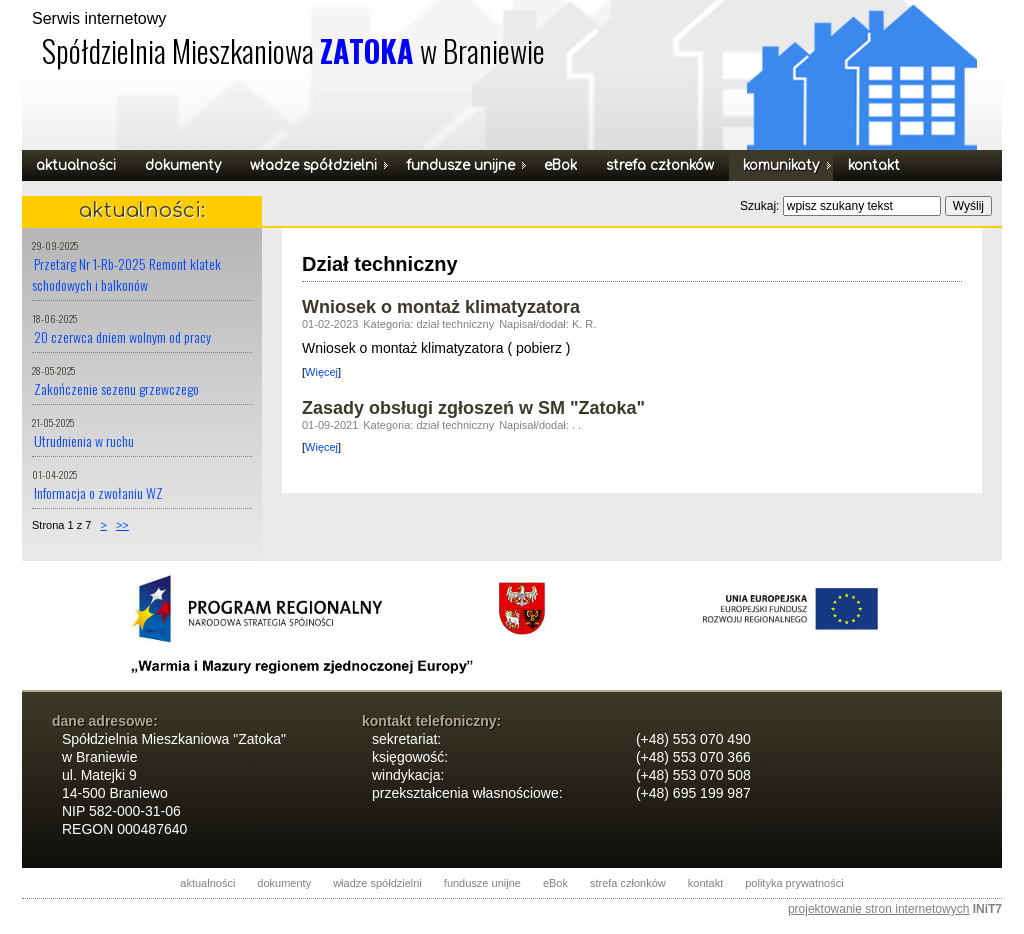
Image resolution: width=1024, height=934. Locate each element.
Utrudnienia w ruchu (84, 440)
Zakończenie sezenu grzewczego (116, 388)
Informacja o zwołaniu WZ (98, 492)
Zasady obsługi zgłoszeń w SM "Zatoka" (473, 408)
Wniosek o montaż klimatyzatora (441, 307)
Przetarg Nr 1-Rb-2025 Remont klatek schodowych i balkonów (126, 274)
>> (122, 525)
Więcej (321, 372)
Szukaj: (761, 206)
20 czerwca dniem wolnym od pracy (122, 336)
